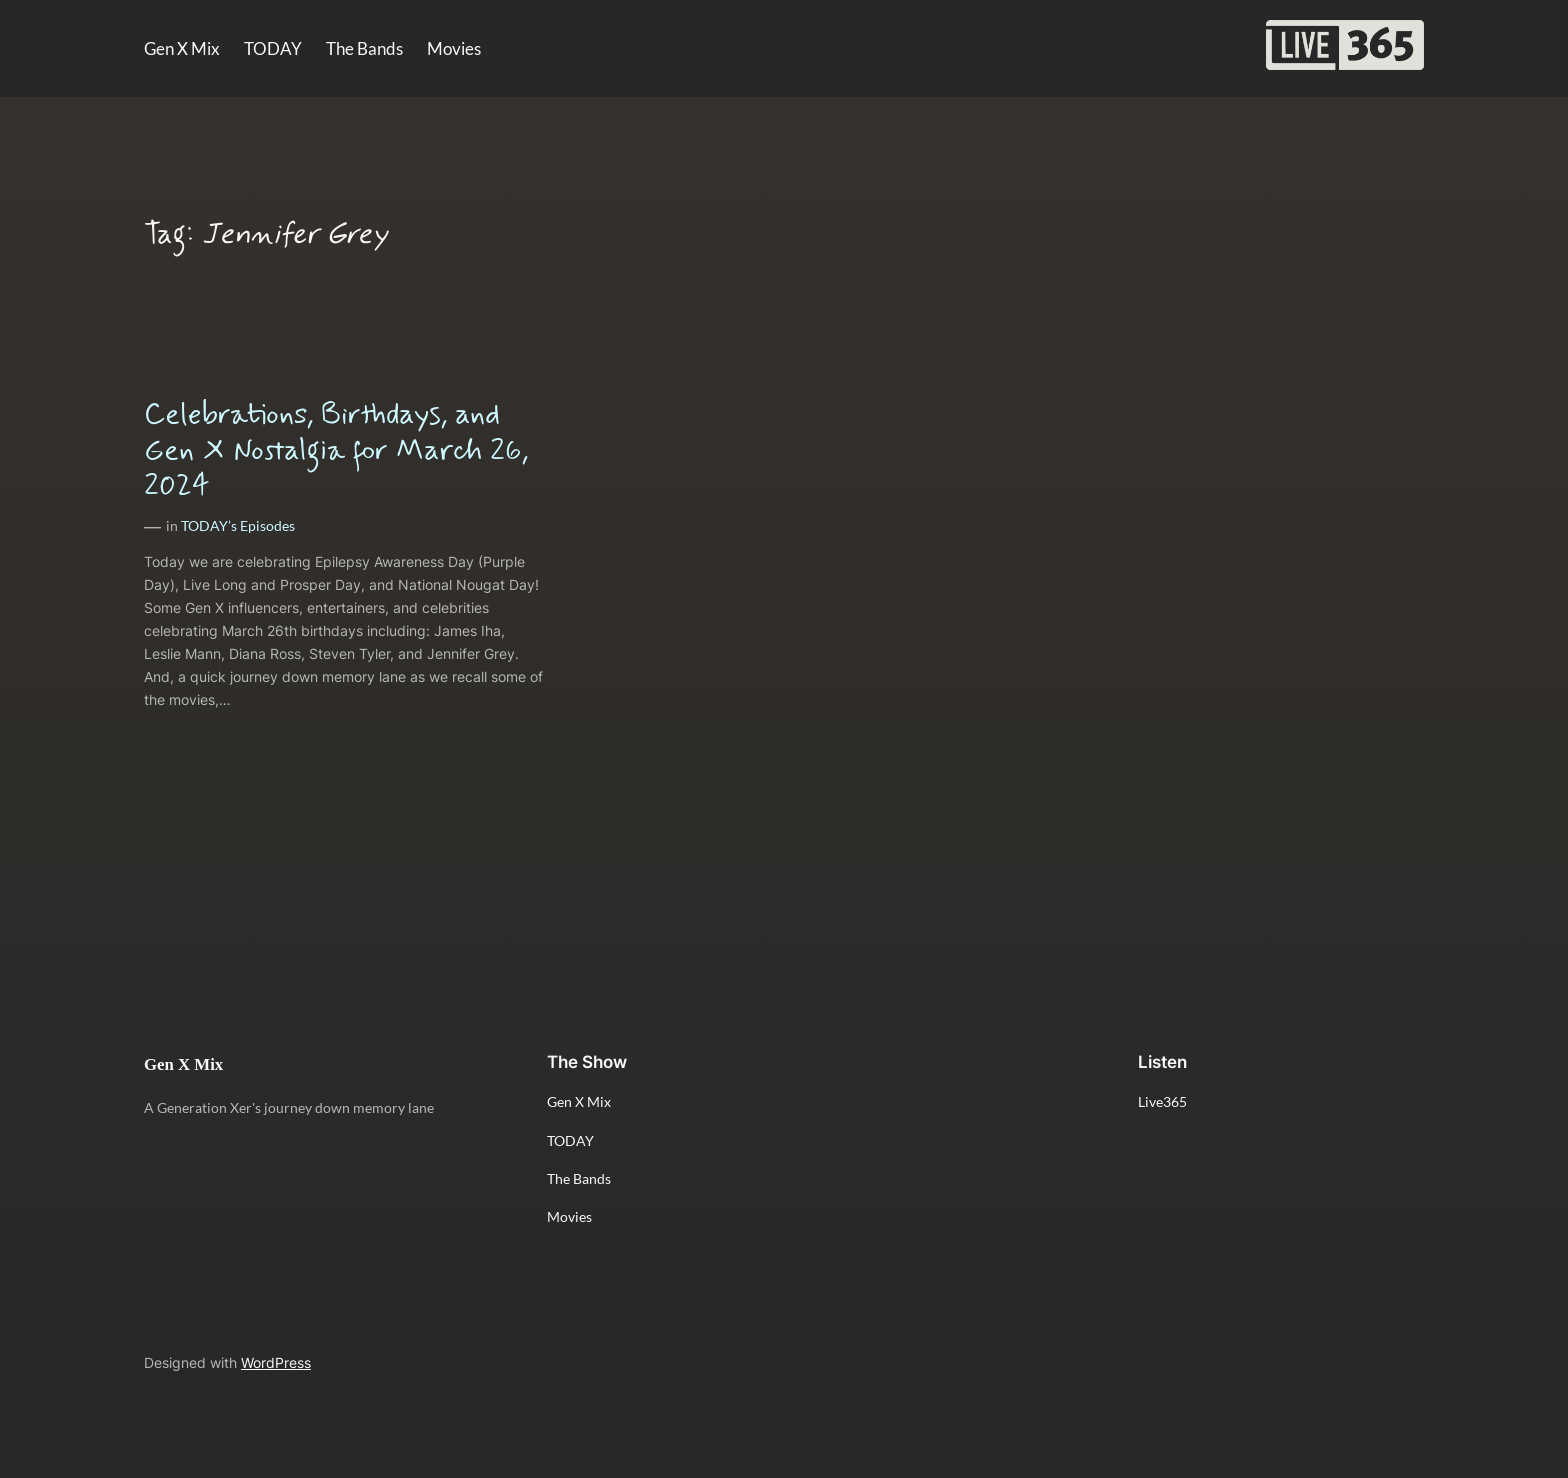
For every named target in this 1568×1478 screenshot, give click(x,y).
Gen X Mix (183, 1064)
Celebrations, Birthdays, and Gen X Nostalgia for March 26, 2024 (336, 450)
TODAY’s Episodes (238, 525)
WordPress (276, 1362)
